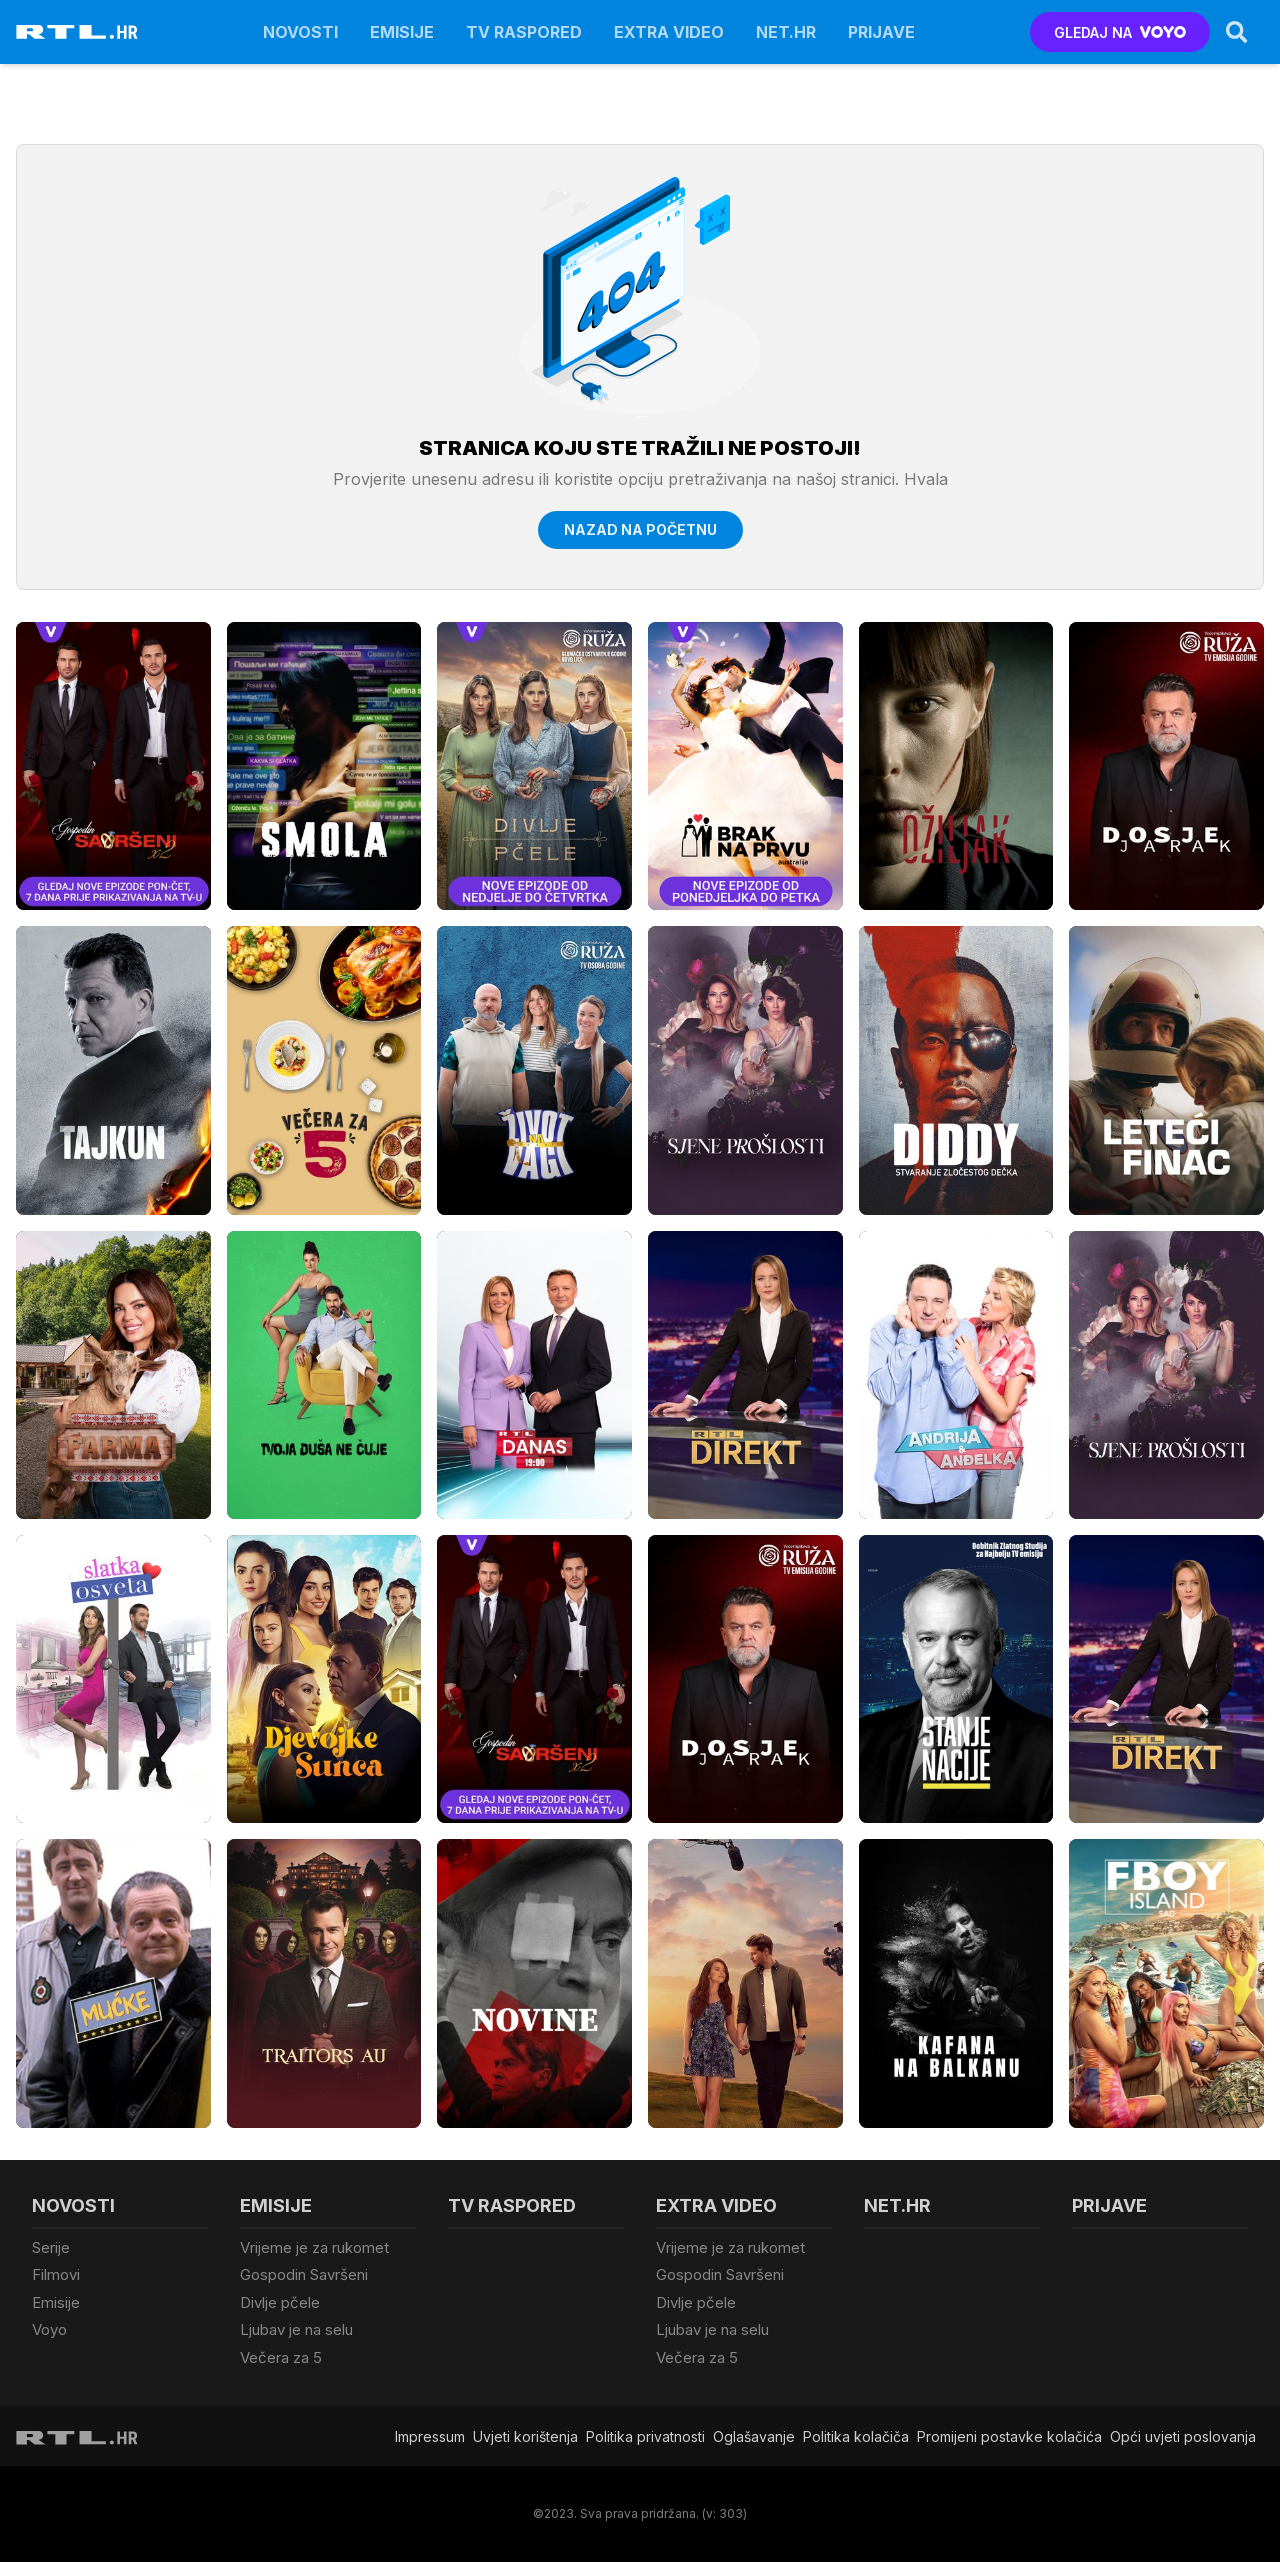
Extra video (669, 32)
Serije (51, 2247)
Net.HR (786, 32)
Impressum (430, 2436)
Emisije (402, 32)
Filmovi (56, 2274)
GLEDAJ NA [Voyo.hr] (1120, 32)
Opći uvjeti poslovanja (1183, 2436)
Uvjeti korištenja (525, 2436)
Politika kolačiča (856, 2436)
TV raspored (524, 32)
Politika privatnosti (645, 2436)
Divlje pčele (280, 2302)
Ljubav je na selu (296, 2329)
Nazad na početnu (640, 529)
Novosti (300, 32)
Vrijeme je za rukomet (314, 2247)
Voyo (49, 2329)
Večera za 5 (281, 2357)
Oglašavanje (754, 2436)
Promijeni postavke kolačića (1009, 2436)
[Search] (1237, 32)
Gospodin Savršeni (304, 2274)
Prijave (881, 32)
